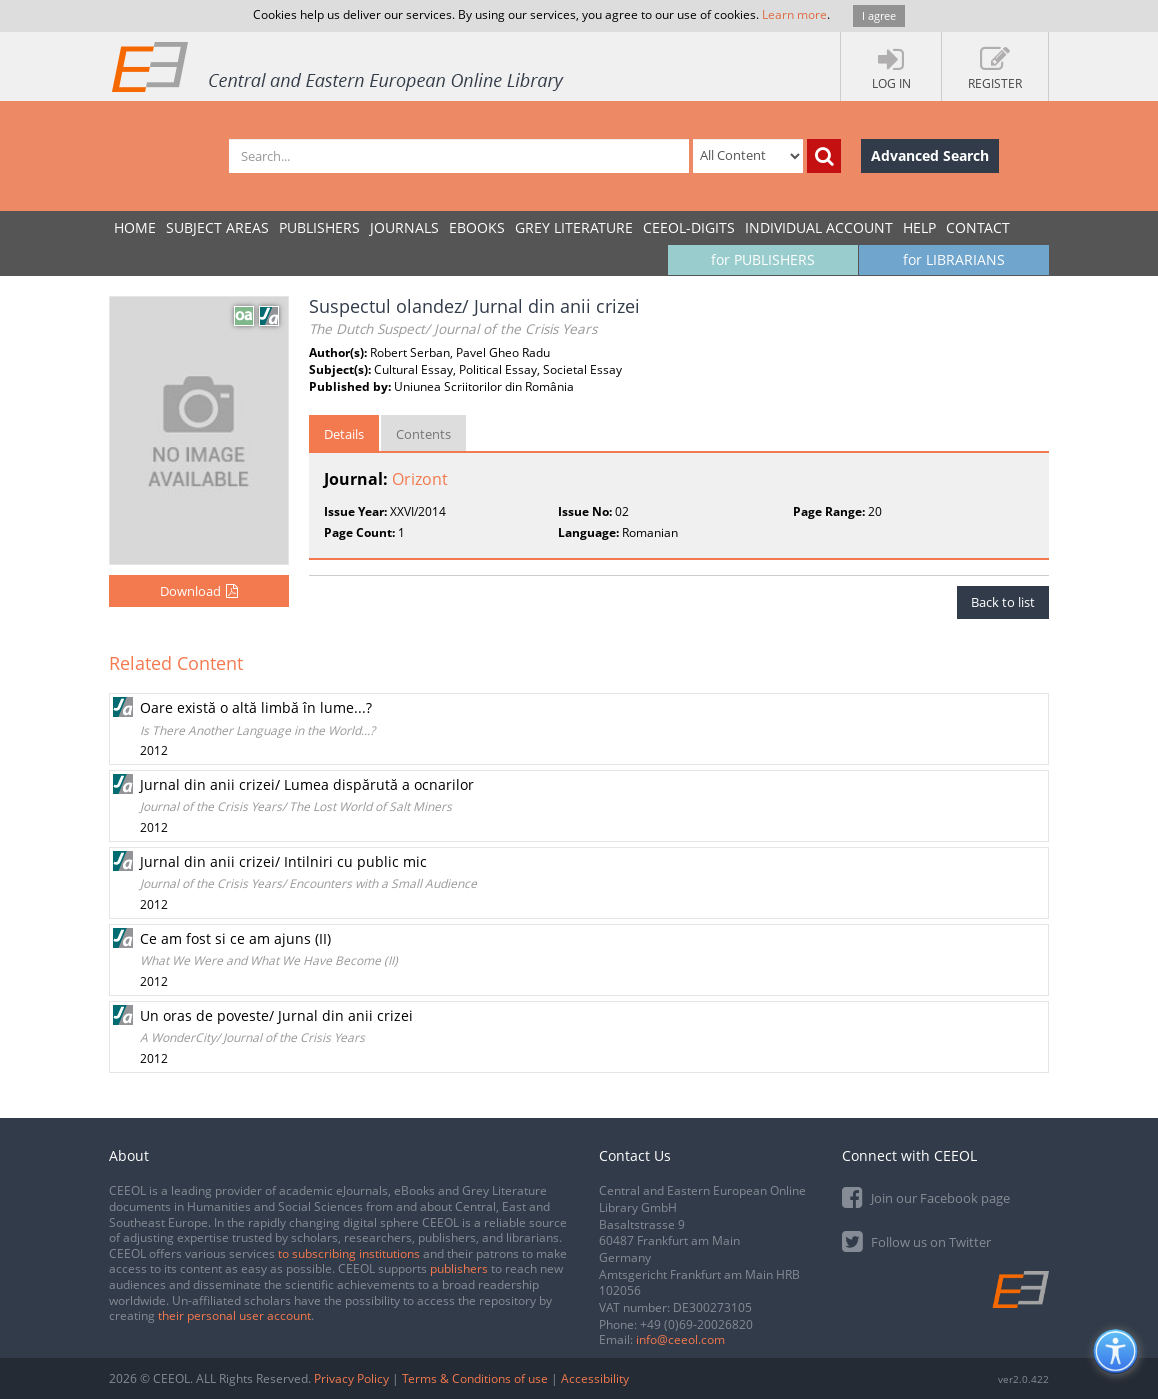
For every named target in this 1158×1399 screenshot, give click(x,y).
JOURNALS (404, 227)
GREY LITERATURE (574, 227)
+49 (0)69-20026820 (696, 1324)
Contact (978, 227)
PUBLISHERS (319, 227)
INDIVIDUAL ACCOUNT (819, 227)
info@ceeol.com (680, 1339)
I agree (879, 15)
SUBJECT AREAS (217, 227)
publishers (459, 1268)
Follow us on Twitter (916, 1240)
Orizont (420, 479)
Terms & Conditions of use (475, 1378)
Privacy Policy (351, 1378)
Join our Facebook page (926, 1196)
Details (344, 434)
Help (919, 227)
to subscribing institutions (349, 1253)
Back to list (1003, 602)
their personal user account (234, 1315)
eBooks (477, 227)
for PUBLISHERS (763, 259)
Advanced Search (930, 155)
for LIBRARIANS (954, 259)
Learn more (794, 14)
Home (135, 227)
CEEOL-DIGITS (689, 227)
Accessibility (595, 1378)
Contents (423, 434)
